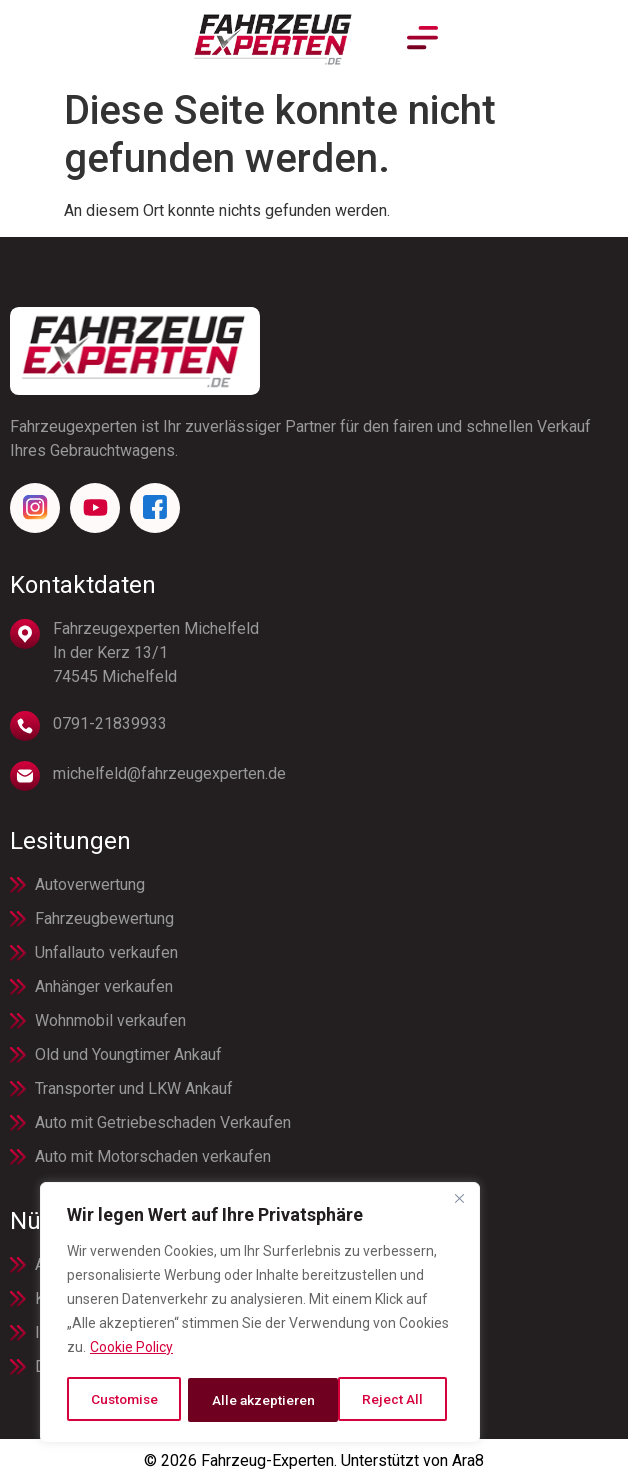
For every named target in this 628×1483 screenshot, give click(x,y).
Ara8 (468, 1460)
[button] (604, 40)
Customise (124, 1400)
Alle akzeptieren (378, 1400)
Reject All (242, 1400)
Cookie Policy (131, 1350)
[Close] (459, 1202)
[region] (260, 1314)
